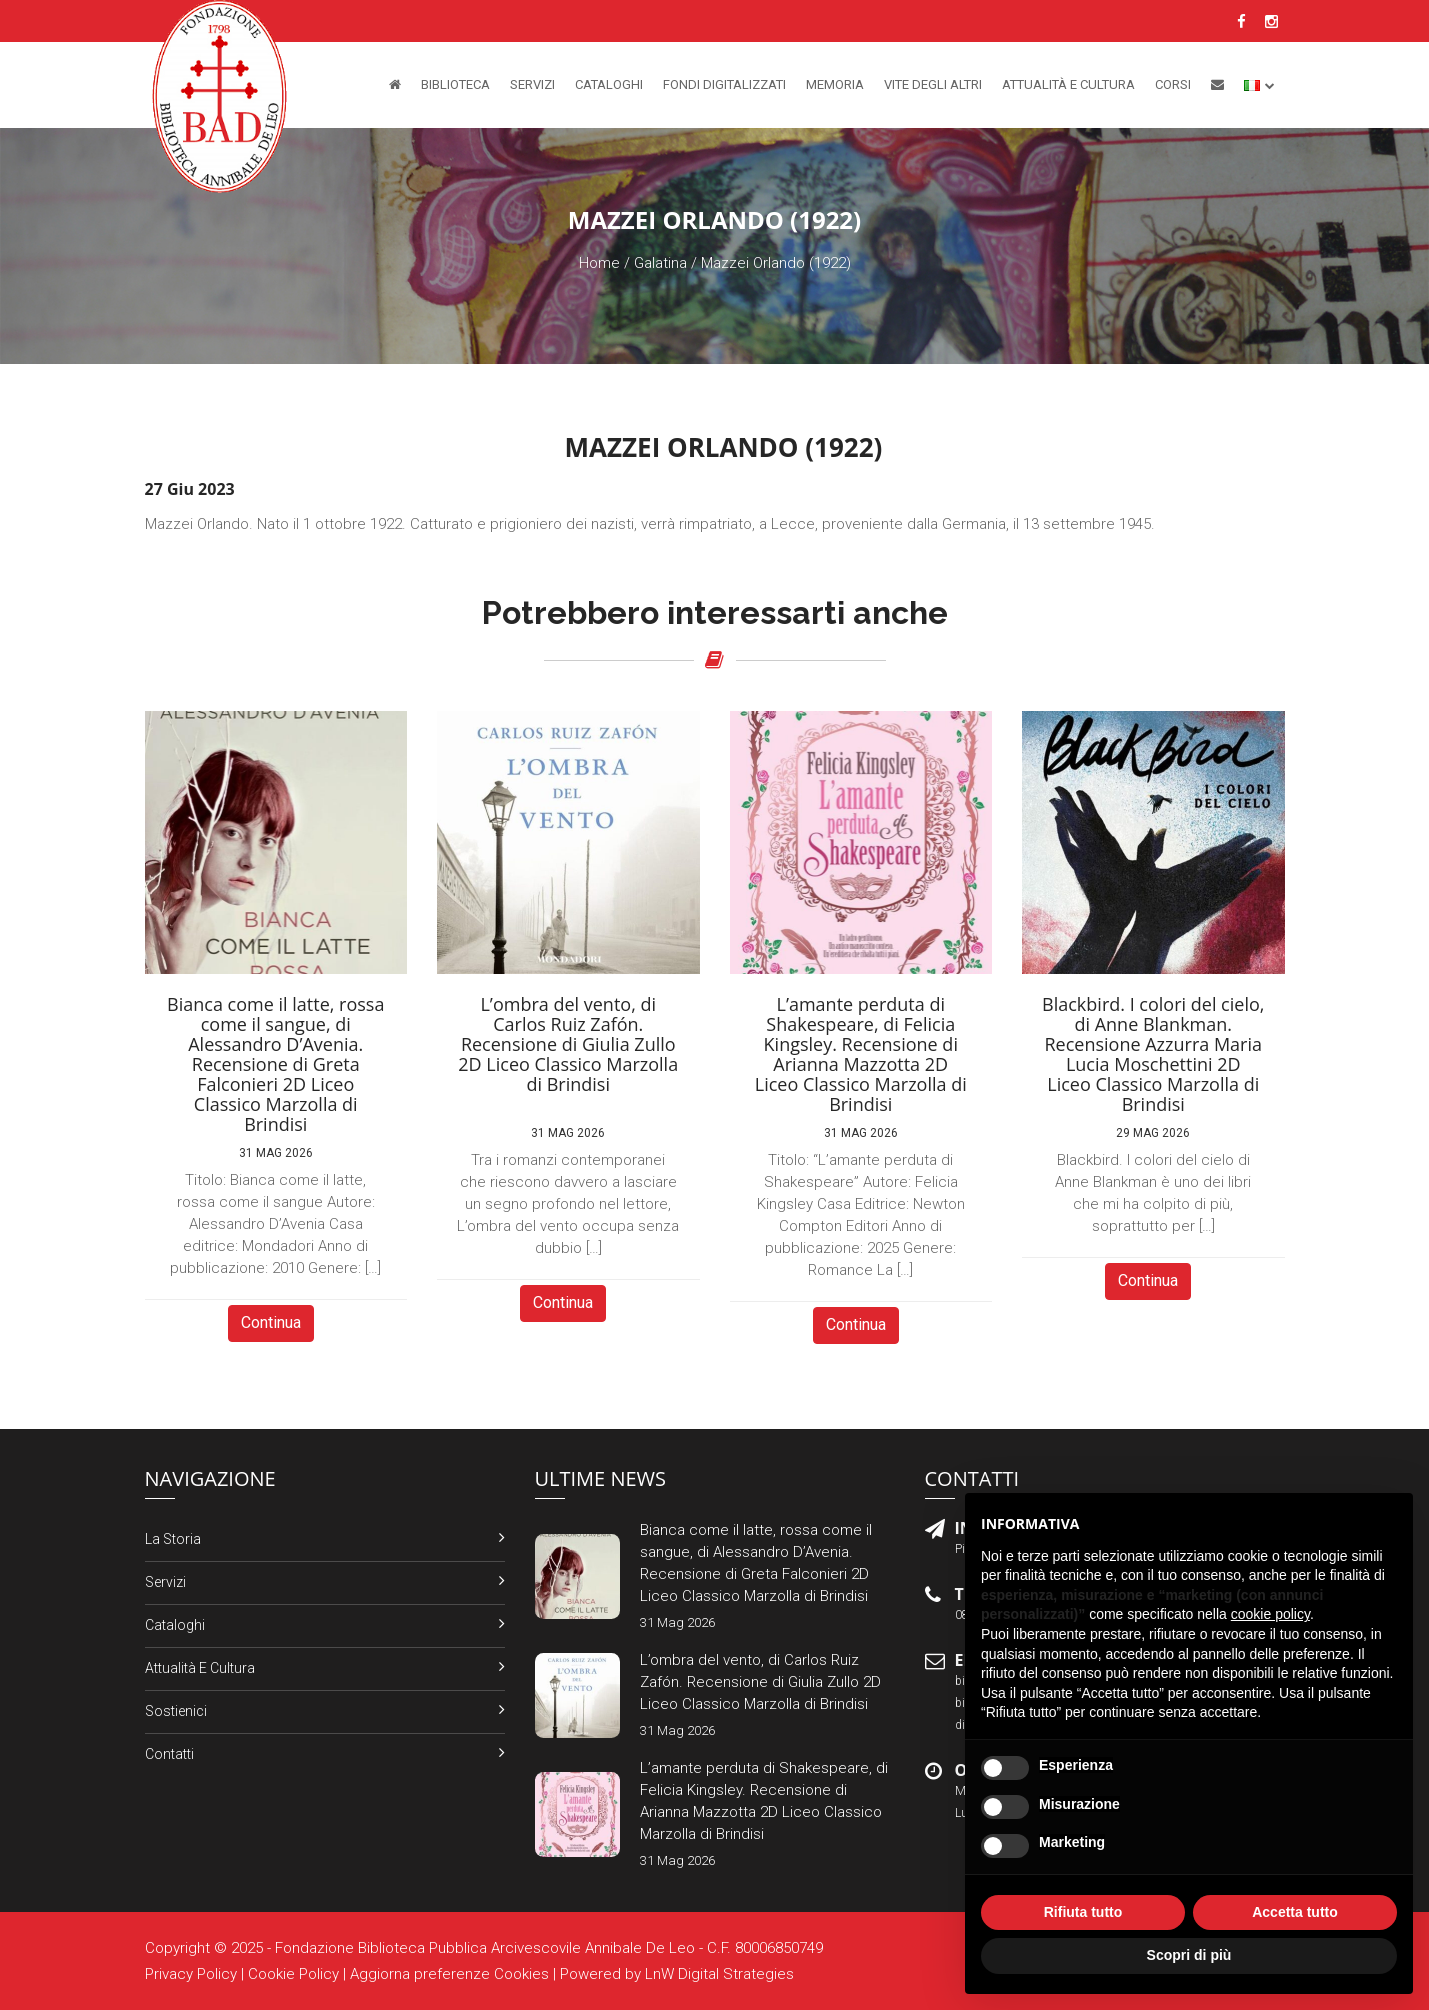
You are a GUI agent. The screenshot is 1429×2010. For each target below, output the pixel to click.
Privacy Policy (191, 1974)
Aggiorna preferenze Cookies (449, 1974)
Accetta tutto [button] (1295, 1912)
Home (599, 263)
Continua (271, 1322)
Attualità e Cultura (1068, 84)
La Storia (173, 1539)
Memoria (835, 84)
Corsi (1173, 84)
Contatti (169, 1754)
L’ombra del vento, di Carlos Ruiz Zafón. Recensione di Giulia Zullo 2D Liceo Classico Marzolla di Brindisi (760, 1682)
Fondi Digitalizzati (724, 84)
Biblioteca (455, 84)
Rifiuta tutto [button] (1083, 1912)
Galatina (660, 263)
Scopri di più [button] (1189, 1955)
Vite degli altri (933, 84)
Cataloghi (609, 84)
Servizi (532, 84)
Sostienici (176, 1711)
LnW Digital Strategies (719, 1974)
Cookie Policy (293, 1974)
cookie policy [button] (1270, 1614)
